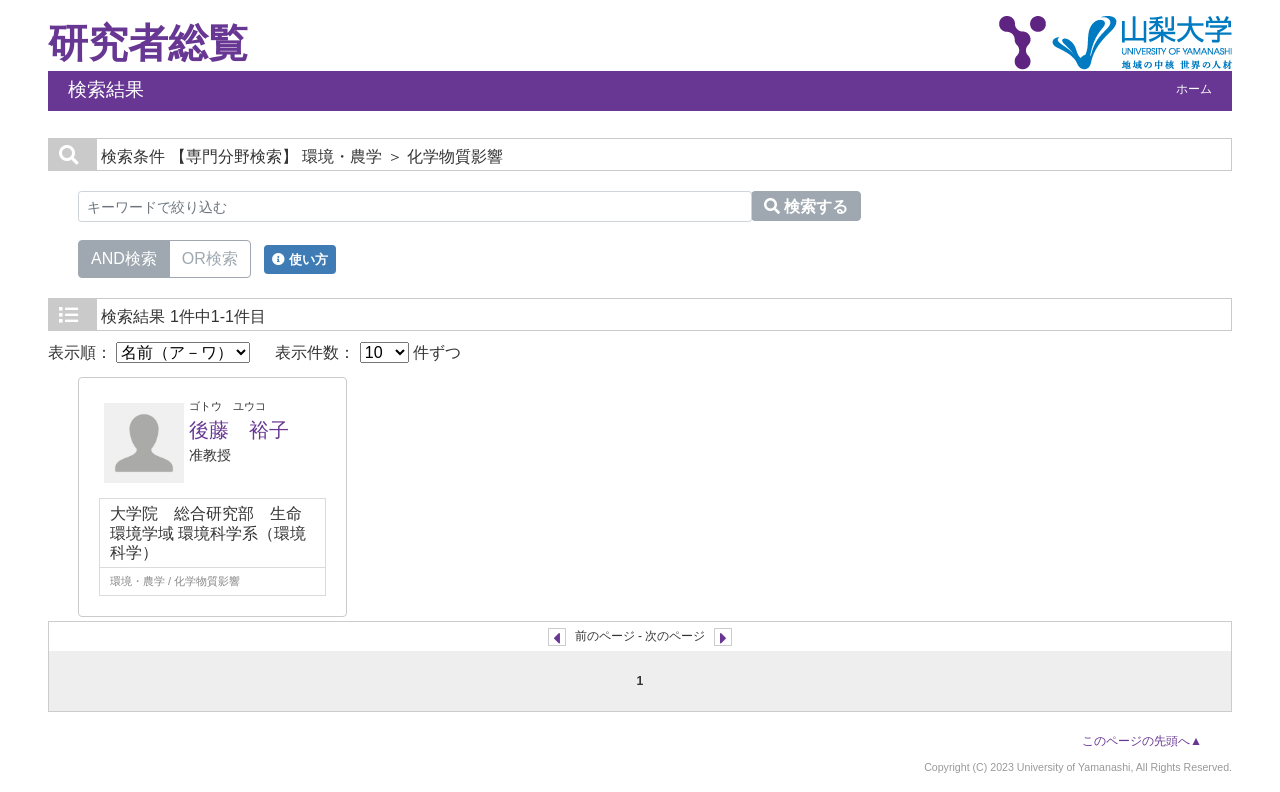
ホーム (1194, 89)
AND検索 (124, 257)
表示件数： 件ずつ (368, 352)
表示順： (149, 352)
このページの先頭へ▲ (1142, 741)
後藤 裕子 (239, 430)
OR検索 (210, 257)
